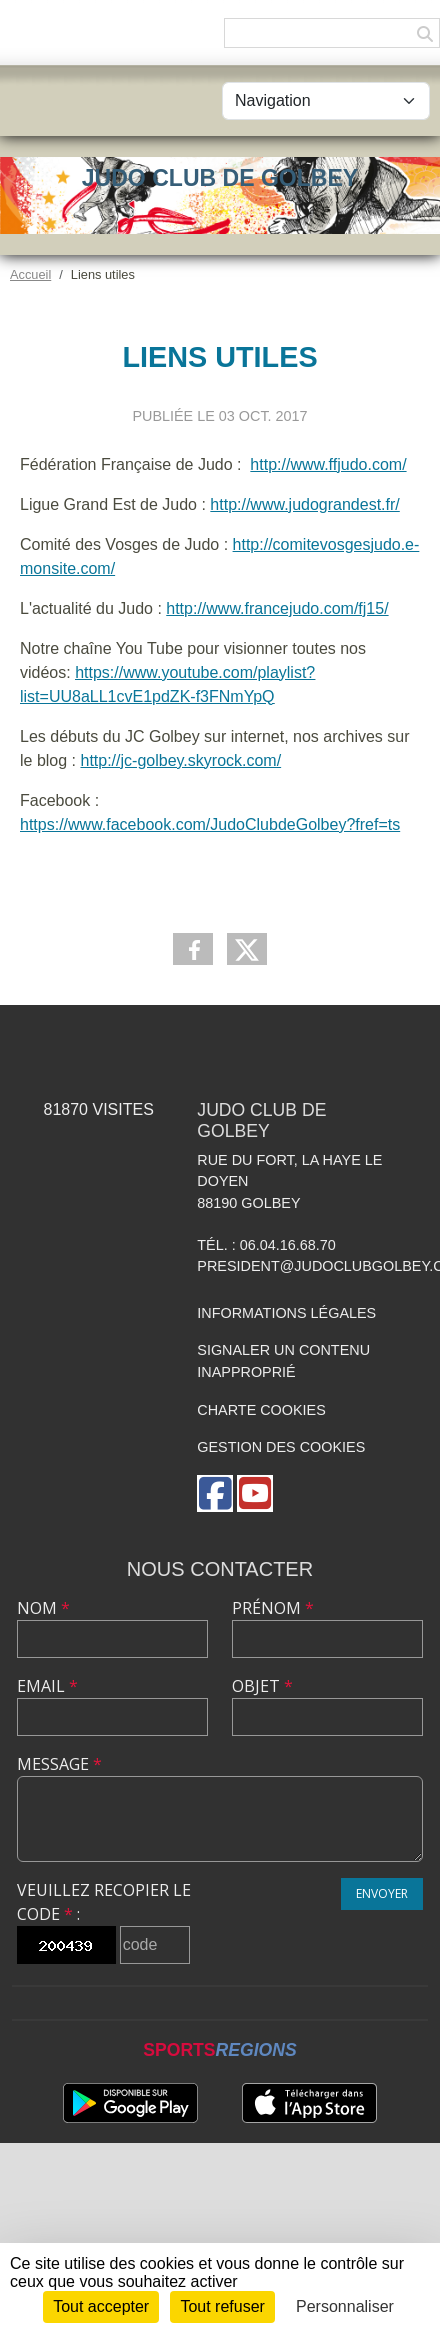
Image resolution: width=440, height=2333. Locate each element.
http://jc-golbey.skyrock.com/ (180, 760)
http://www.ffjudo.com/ (328, 464)
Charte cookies (261, 1410)
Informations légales (286, 1313)
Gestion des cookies (281, 1447)
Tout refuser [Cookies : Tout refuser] (222, 2306)
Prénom (273, 1608)
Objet (262, 1686)
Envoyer (382, 1893)
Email (47, 1686)
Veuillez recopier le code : (104, 1902)
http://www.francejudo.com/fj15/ (277, 608)
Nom (43, 1608)
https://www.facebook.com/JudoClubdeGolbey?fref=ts (210, 824)
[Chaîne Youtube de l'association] (255, 1493)
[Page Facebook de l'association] (215, 1493)
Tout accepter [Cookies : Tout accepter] (101, 2306)
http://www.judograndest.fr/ (304, 504)
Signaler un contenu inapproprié (283, 1361)
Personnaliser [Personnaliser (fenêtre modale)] (345, 2306)
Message (59, 1764)
